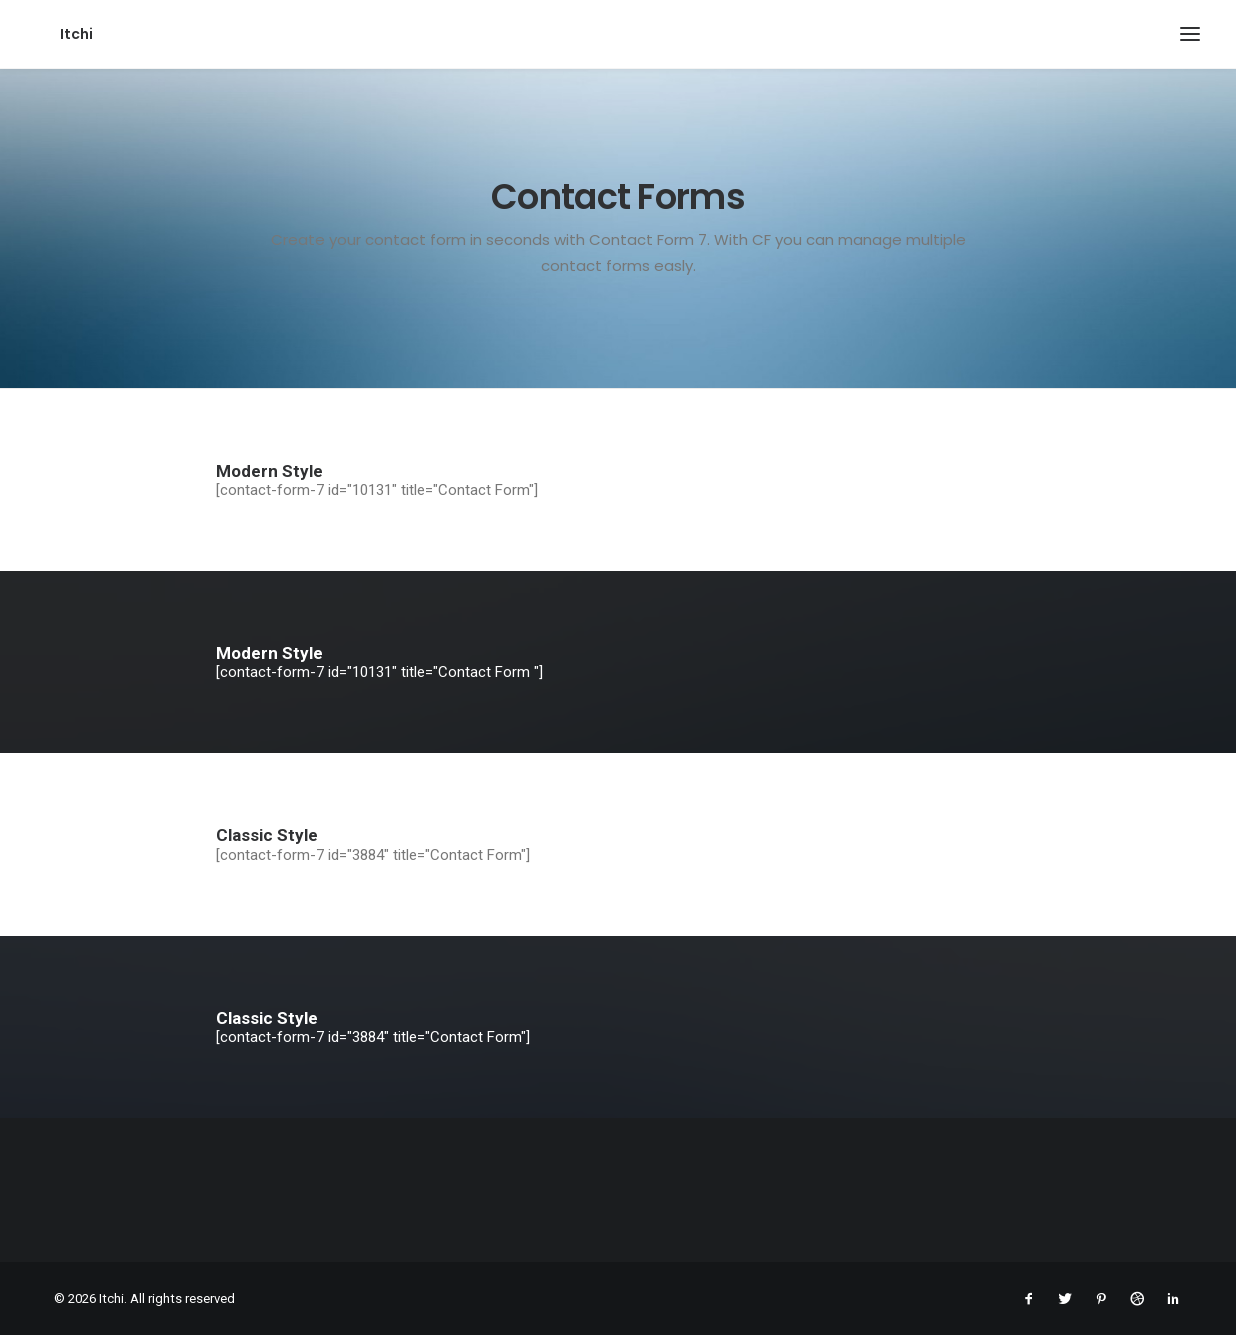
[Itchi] (52, 34)
